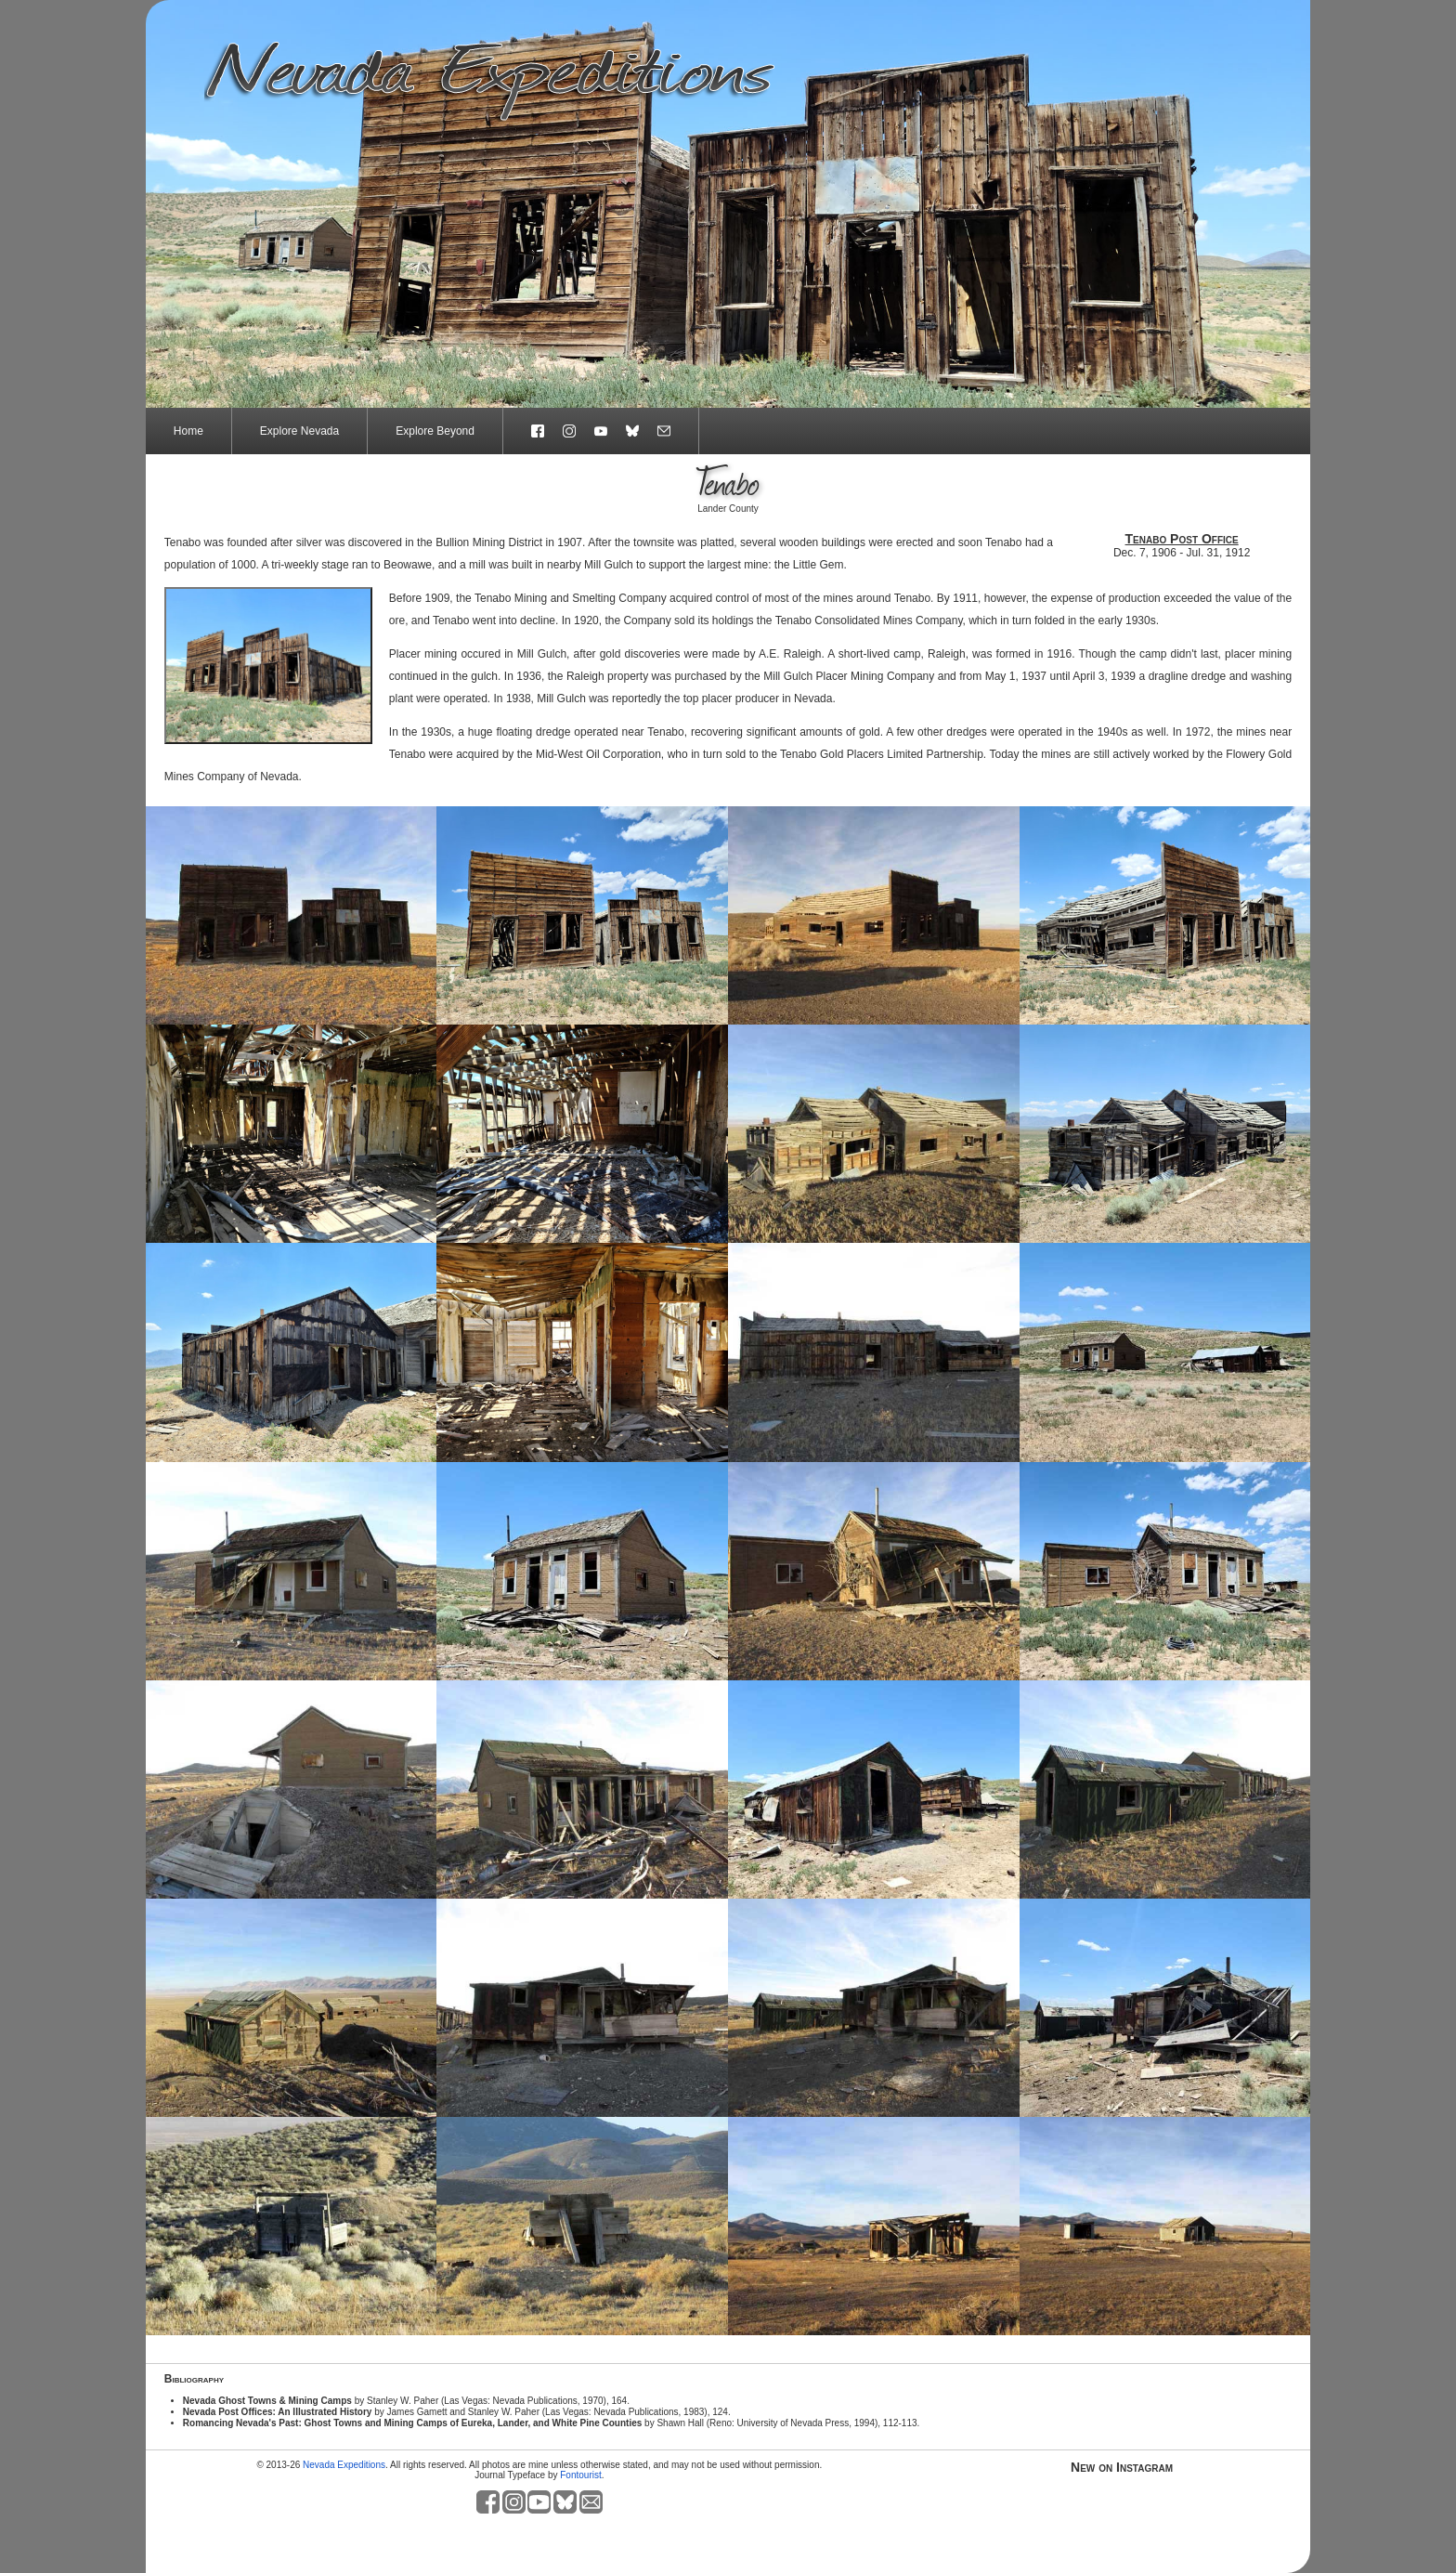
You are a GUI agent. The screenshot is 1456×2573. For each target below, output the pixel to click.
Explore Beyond (435, 431)
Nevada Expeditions (344, 2465)
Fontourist (580, 2475)
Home (188, 431)
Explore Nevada (299, 431)
